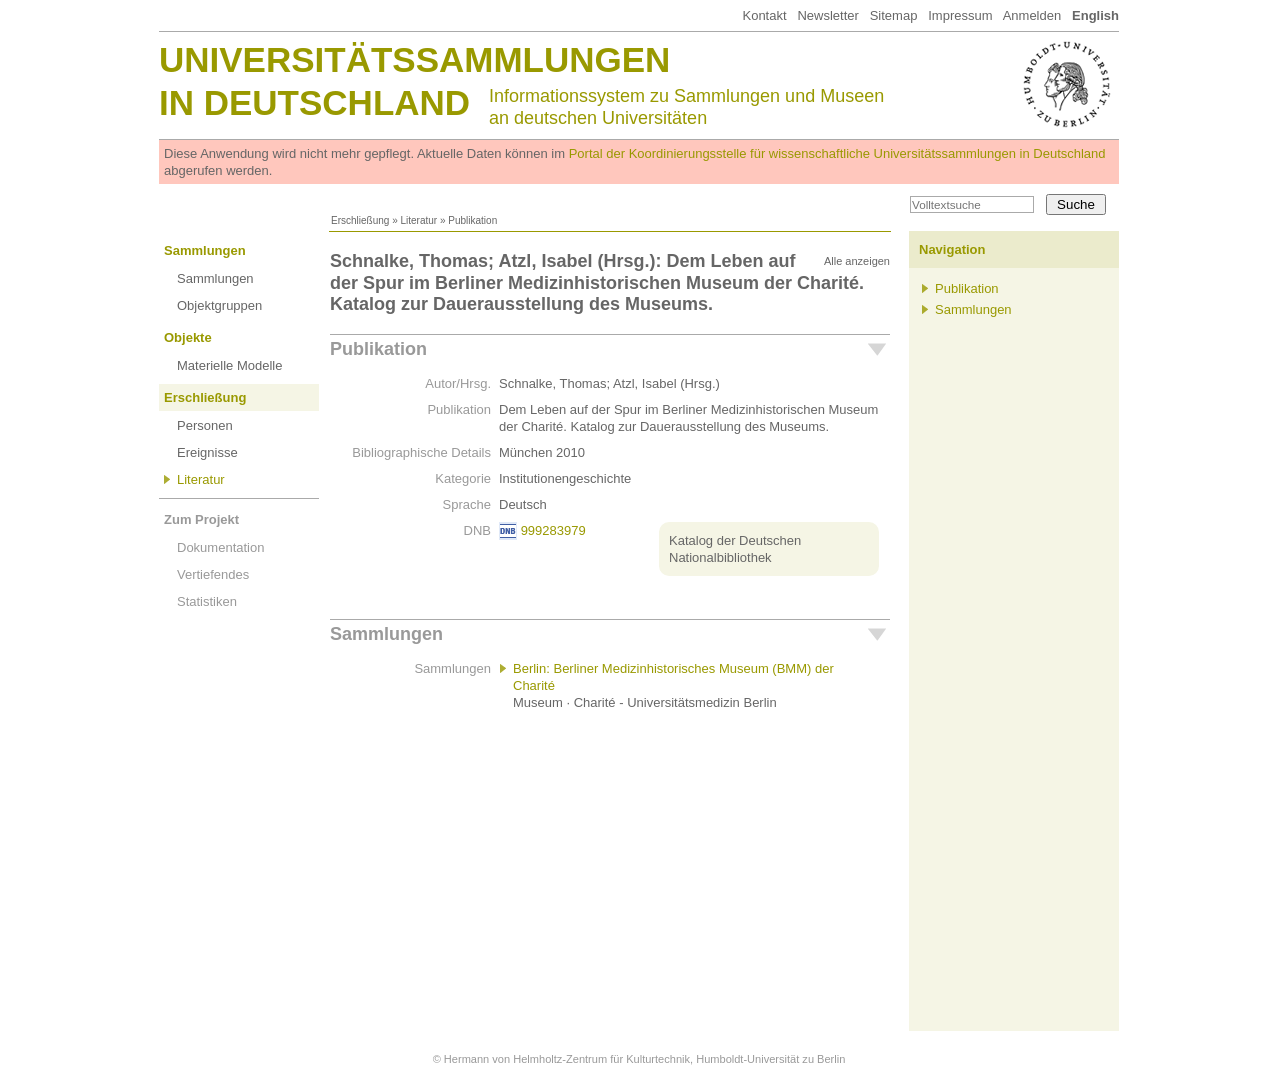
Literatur (418, 220)
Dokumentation (220, 547)
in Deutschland (314, 102)
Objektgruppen (219, 305)
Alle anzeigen (857, 261)
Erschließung (360, 220)
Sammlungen (205, 250)
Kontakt (764, 15)
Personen (205, 425)
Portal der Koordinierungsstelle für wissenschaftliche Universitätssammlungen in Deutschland (837, 153)
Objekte (188, 337)
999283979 (553, 530)
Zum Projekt (201, 519)
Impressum (960, 15)
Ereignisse (207, 452)
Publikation (378, 349)
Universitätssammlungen (414, 59)
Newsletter (827, 15)
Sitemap (894, 15)
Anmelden (1032, 15)
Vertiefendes (213, 574)
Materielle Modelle (230, 365)
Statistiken (207, 601)
